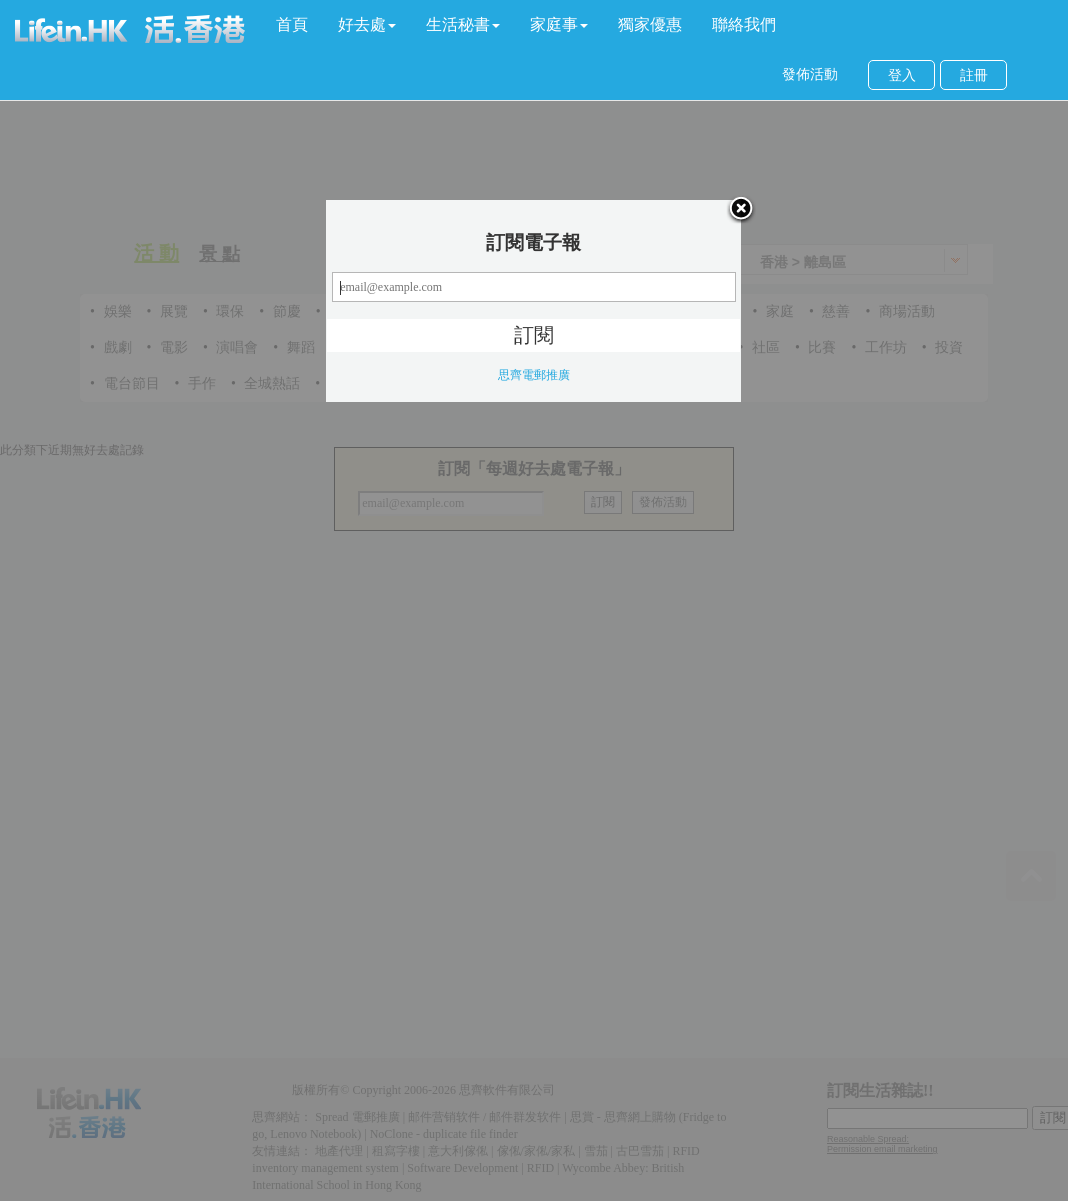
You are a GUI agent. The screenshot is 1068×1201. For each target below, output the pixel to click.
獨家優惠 (650, 24)
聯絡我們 (744, 24)
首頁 (292, 24)
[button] (367, 25)
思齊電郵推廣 (534, 375)
